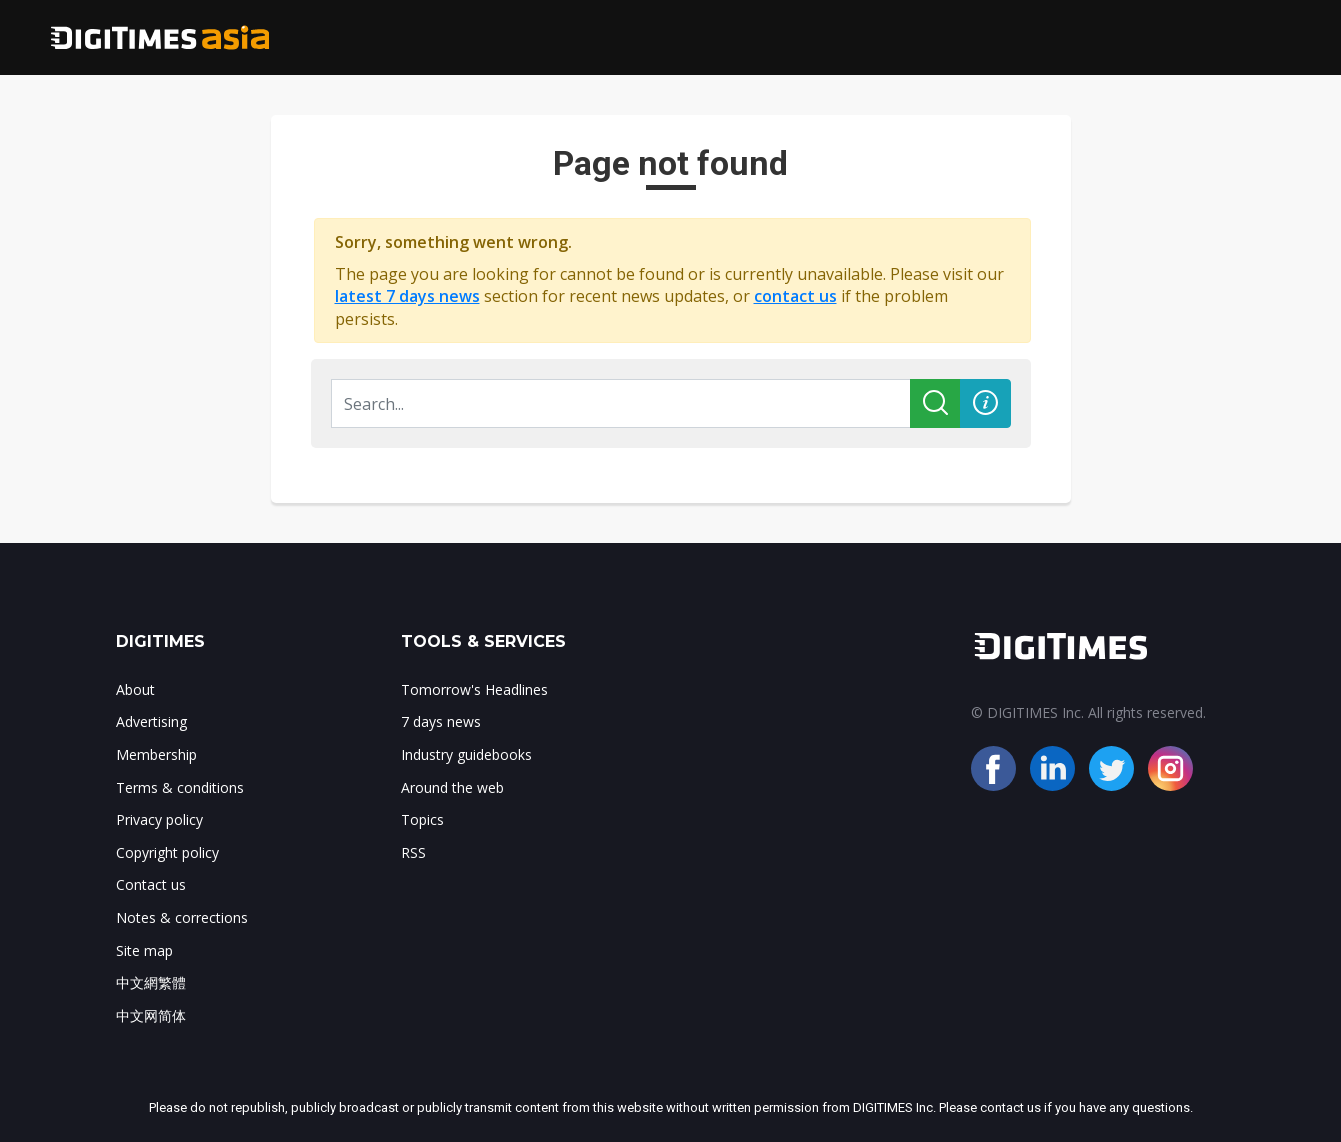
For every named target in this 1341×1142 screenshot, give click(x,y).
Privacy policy (159, 819)
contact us (795, 296)
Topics (422, 819)
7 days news (441, 721)
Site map (144, 950)
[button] (985, 403)
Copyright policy (167, 852)
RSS (413, 852)
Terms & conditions (180, 787)
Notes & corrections (182, 917)
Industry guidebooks (466, 754)
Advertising (151, 721)
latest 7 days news (407, 296)
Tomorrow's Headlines (474, 689)
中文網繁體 (151, 982)
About (135, 689)
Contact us (151, 884)
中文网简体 (151, 1015)
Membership (156, 754)
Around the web (452, 787)
